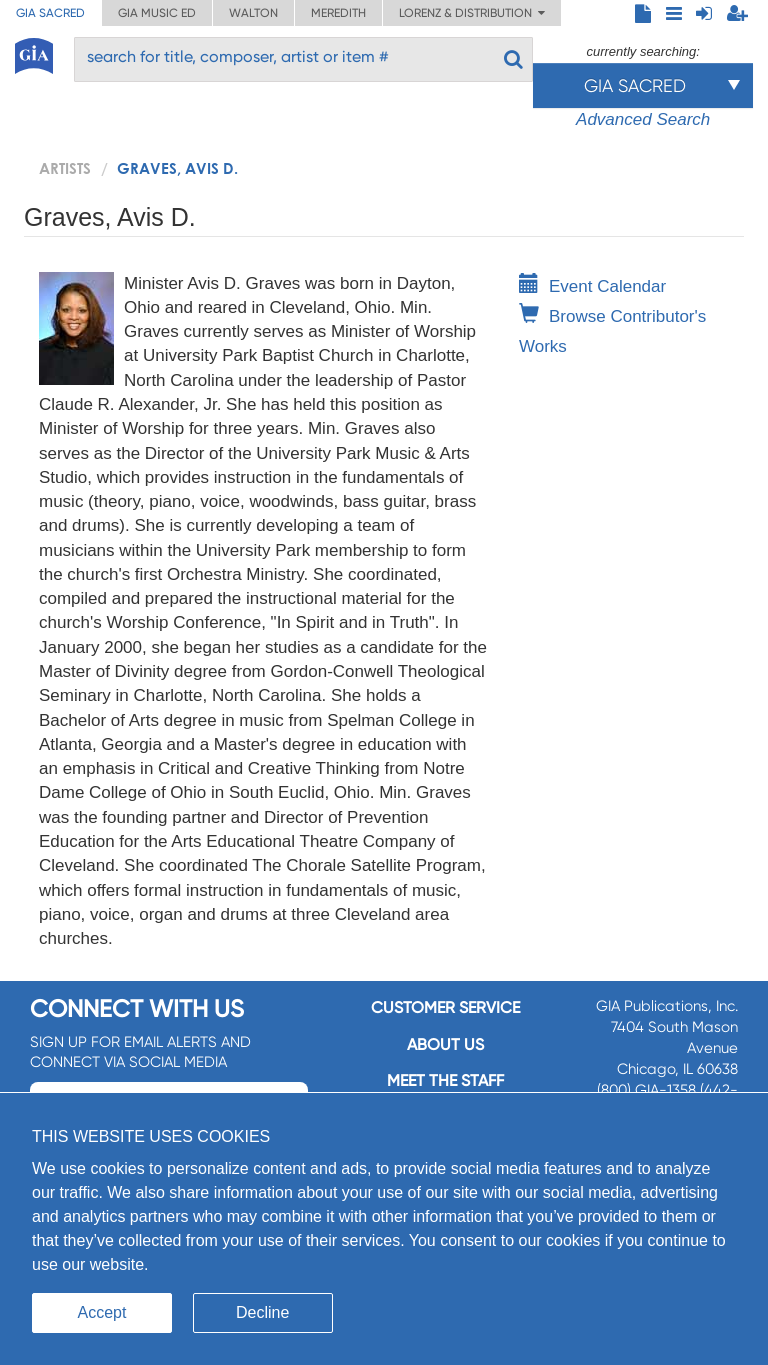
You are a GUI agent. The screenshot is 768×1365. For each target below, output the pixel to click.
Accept (102, 1312)
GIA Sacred (50, 13)
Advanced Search (643, 119)
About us (445, 1044)
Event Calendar (592, 286)
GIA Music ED (157, 13)
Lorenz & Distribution (472, 13)
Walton (253, 13)
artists (65, 168)
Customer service (445, 1007)
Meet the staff (445, 1080)
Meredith (338, 13)
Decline (262, 1312)
